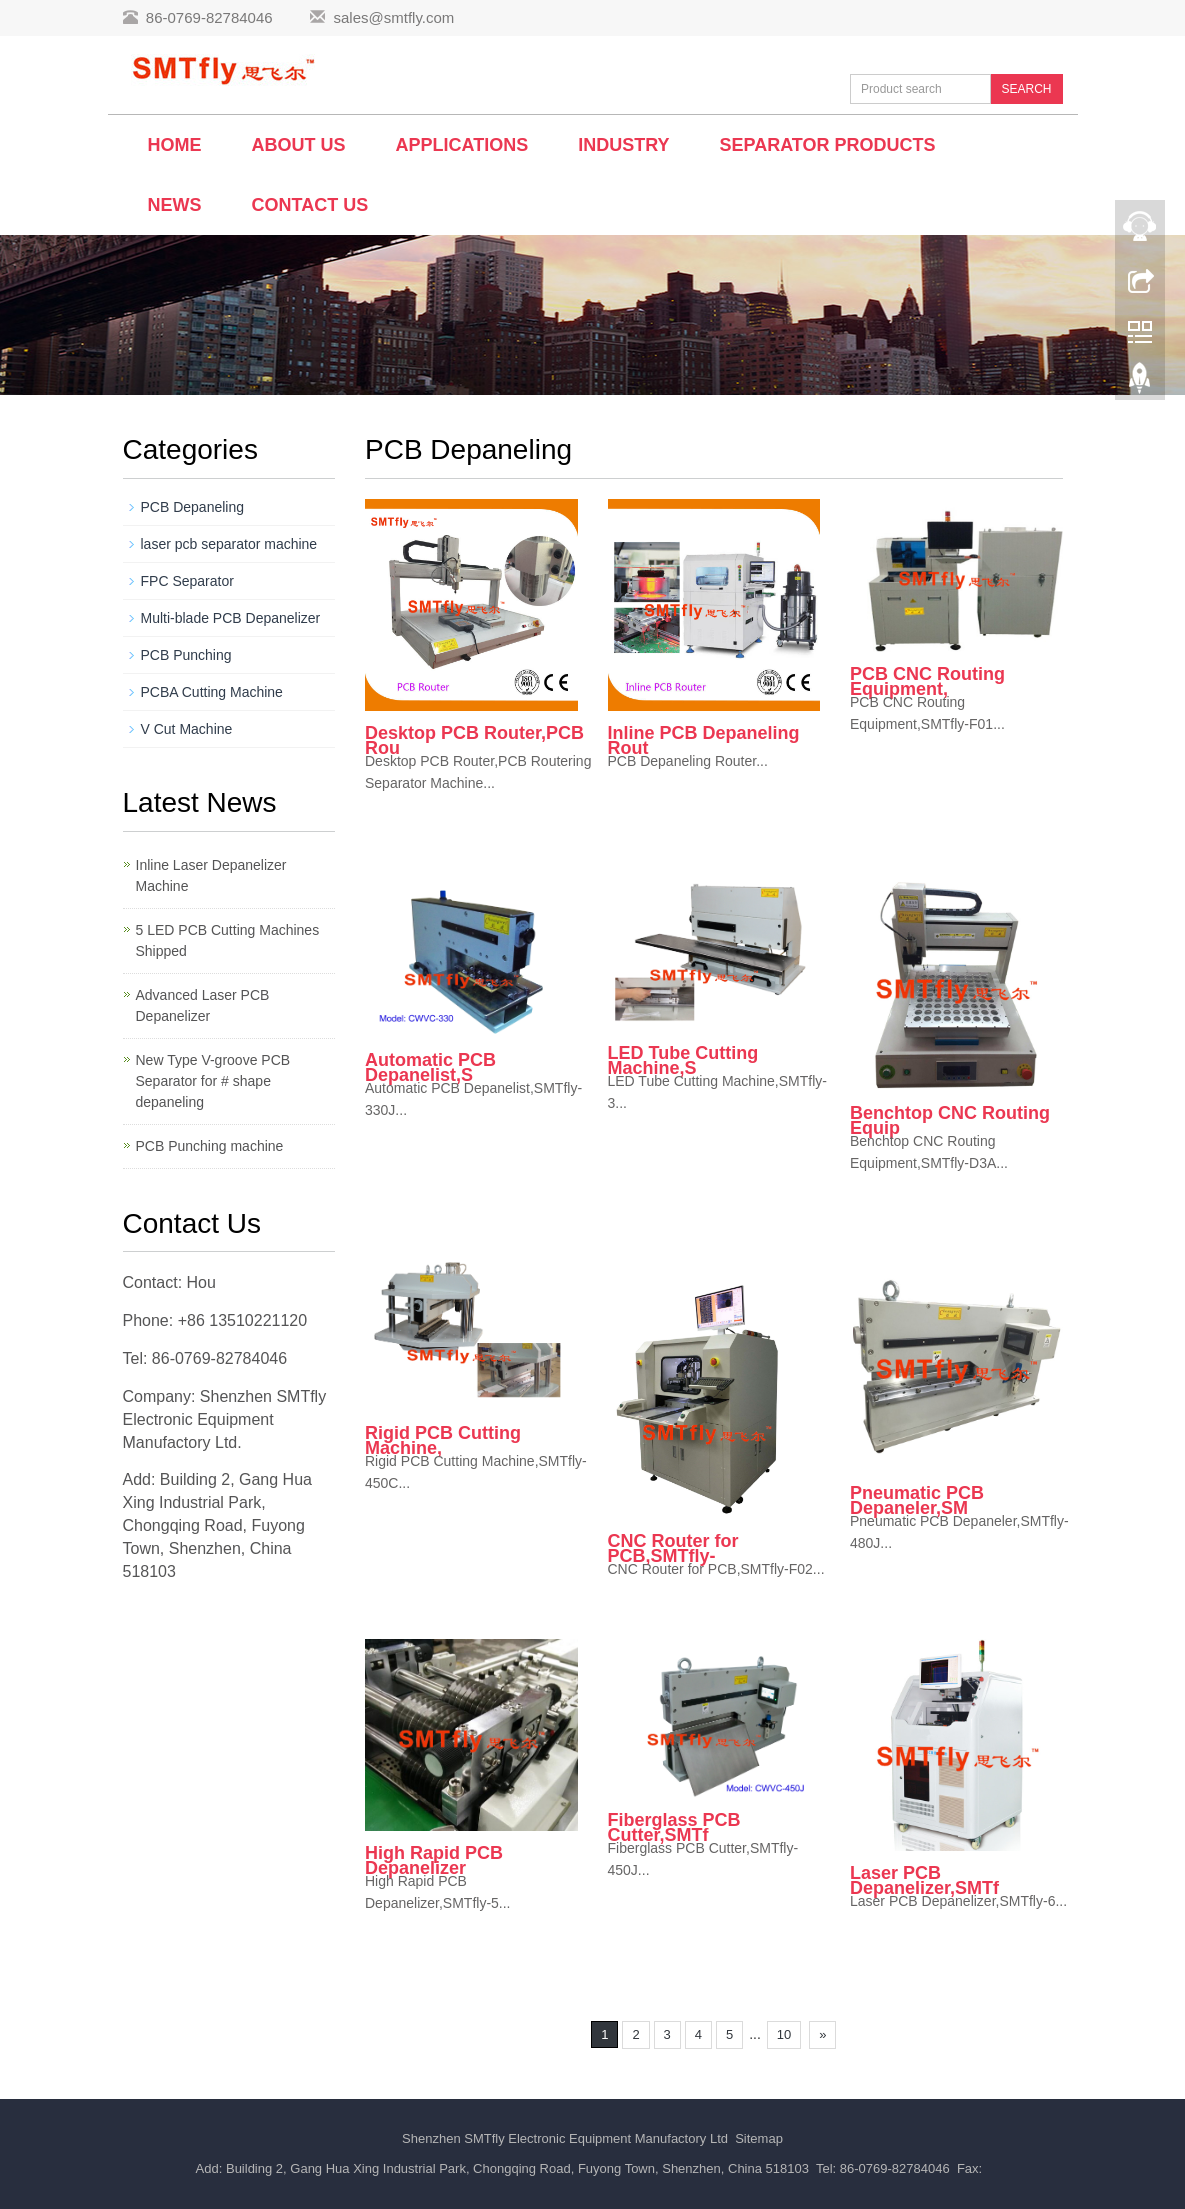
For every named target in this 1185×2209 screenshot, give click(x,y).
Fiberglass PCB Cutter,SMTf (674, 1827)
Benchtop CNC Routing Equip (950, 1120)
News (175, 205)
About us (299, 145)
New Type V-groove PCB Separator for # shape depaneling (213, 1081)
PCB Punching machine (210, 1146)
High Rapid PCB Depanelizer (434, 1860)
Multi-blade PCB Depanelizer (231, 618)
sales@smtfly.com (393, 17)
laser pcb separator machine (229, 544)
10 (784, 2034)
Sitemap (759, 2138)
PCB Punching (186, 655)
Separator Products (828, 145)
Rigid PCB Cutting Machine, (443, 1440)
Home (175, 145)
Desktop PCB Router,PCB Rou (474, 740)
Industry (623, 145)
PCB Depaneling (193, 507)
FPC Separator (187, 581)
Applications (462, 145)
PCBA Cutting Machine (212, 692)
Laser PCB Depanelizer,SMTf (924, 1880)
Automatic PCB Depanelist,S (430, 1067)
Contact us (310, 205)
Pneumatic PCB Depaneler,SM (917, 1500)
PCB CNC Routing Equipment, (927, 681)
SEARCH (1026, 89)
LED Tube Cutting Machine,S (683, 1060)
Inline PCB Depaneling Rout (704, 740)
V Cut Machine (187, 729)
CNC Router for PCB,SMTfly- (673, 1548)
